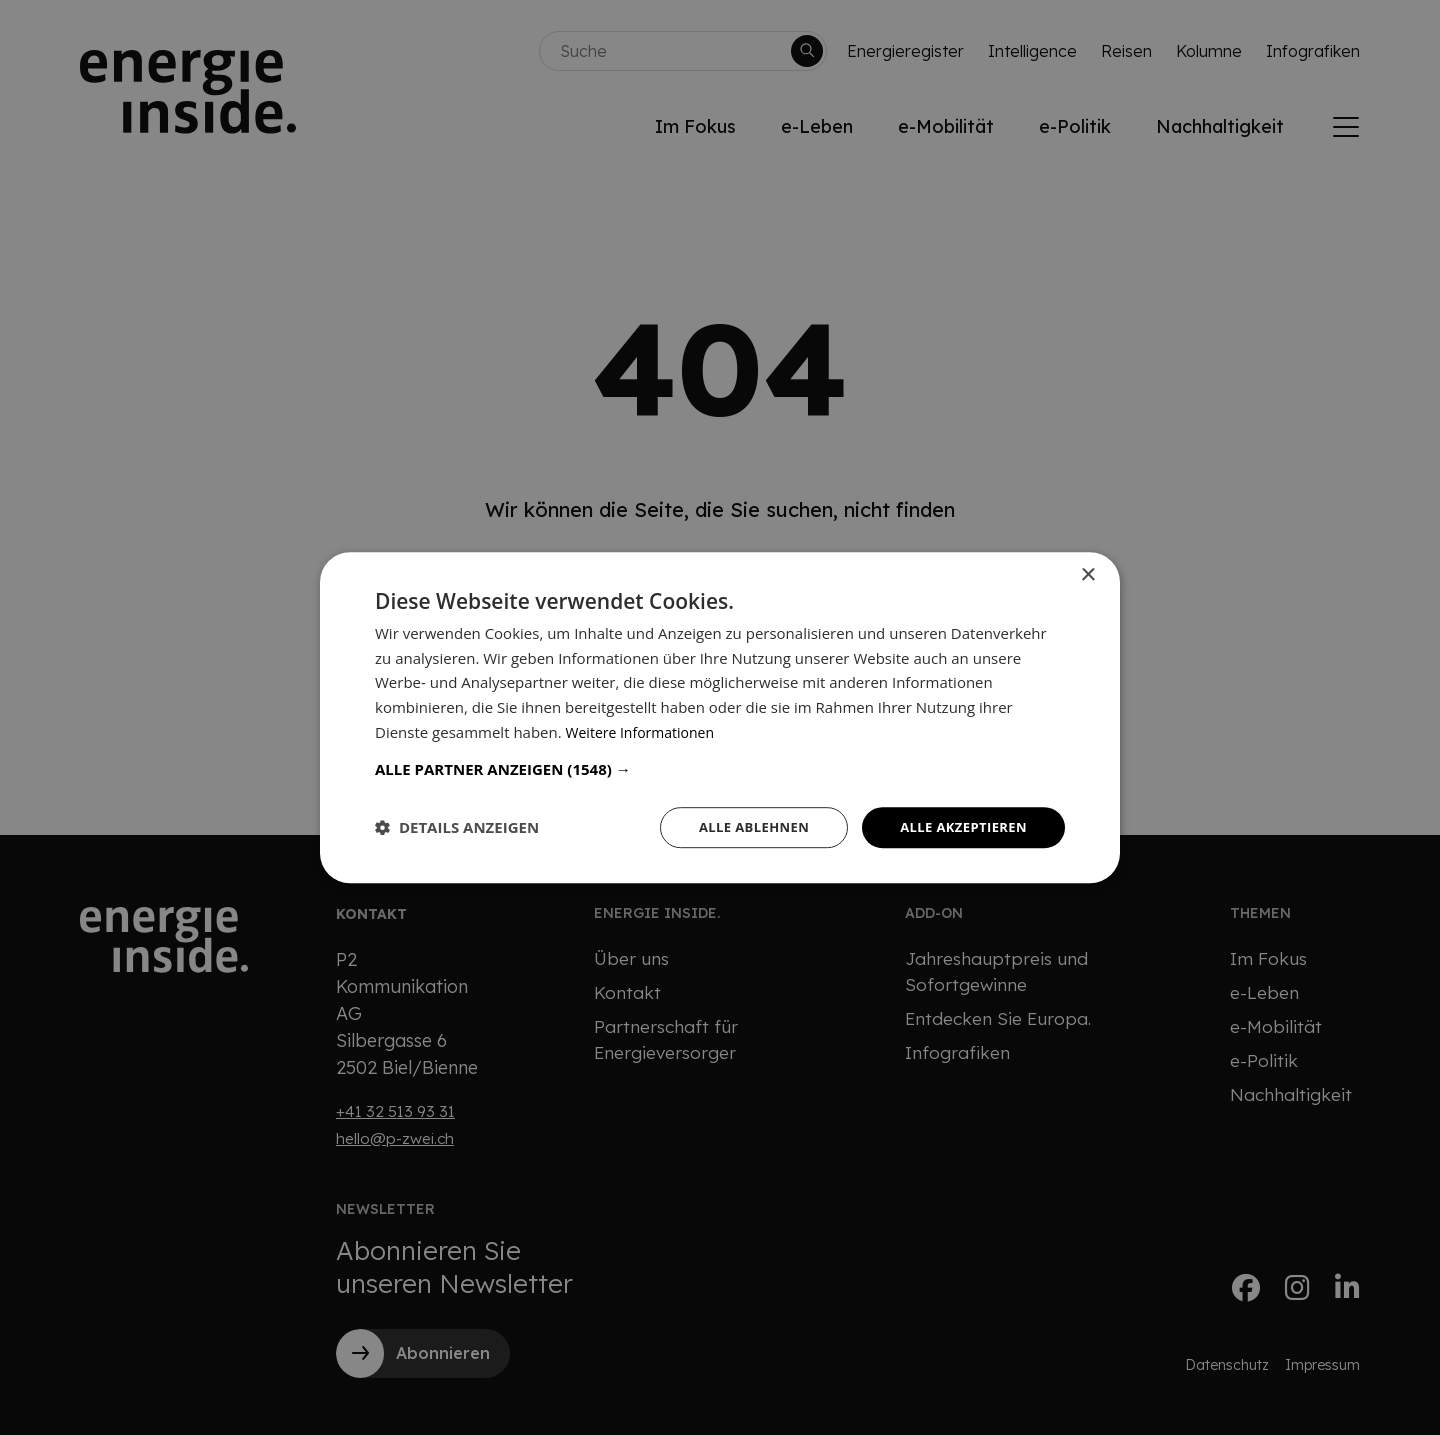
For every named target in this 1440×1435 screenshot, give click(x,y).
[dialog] (720, 717)
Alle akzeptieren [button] (959, 826)
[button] (720, 767)
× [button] (1087, 573)
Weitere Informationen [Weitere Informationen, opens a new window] (645, 730)
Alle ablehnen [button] (741, 826)
